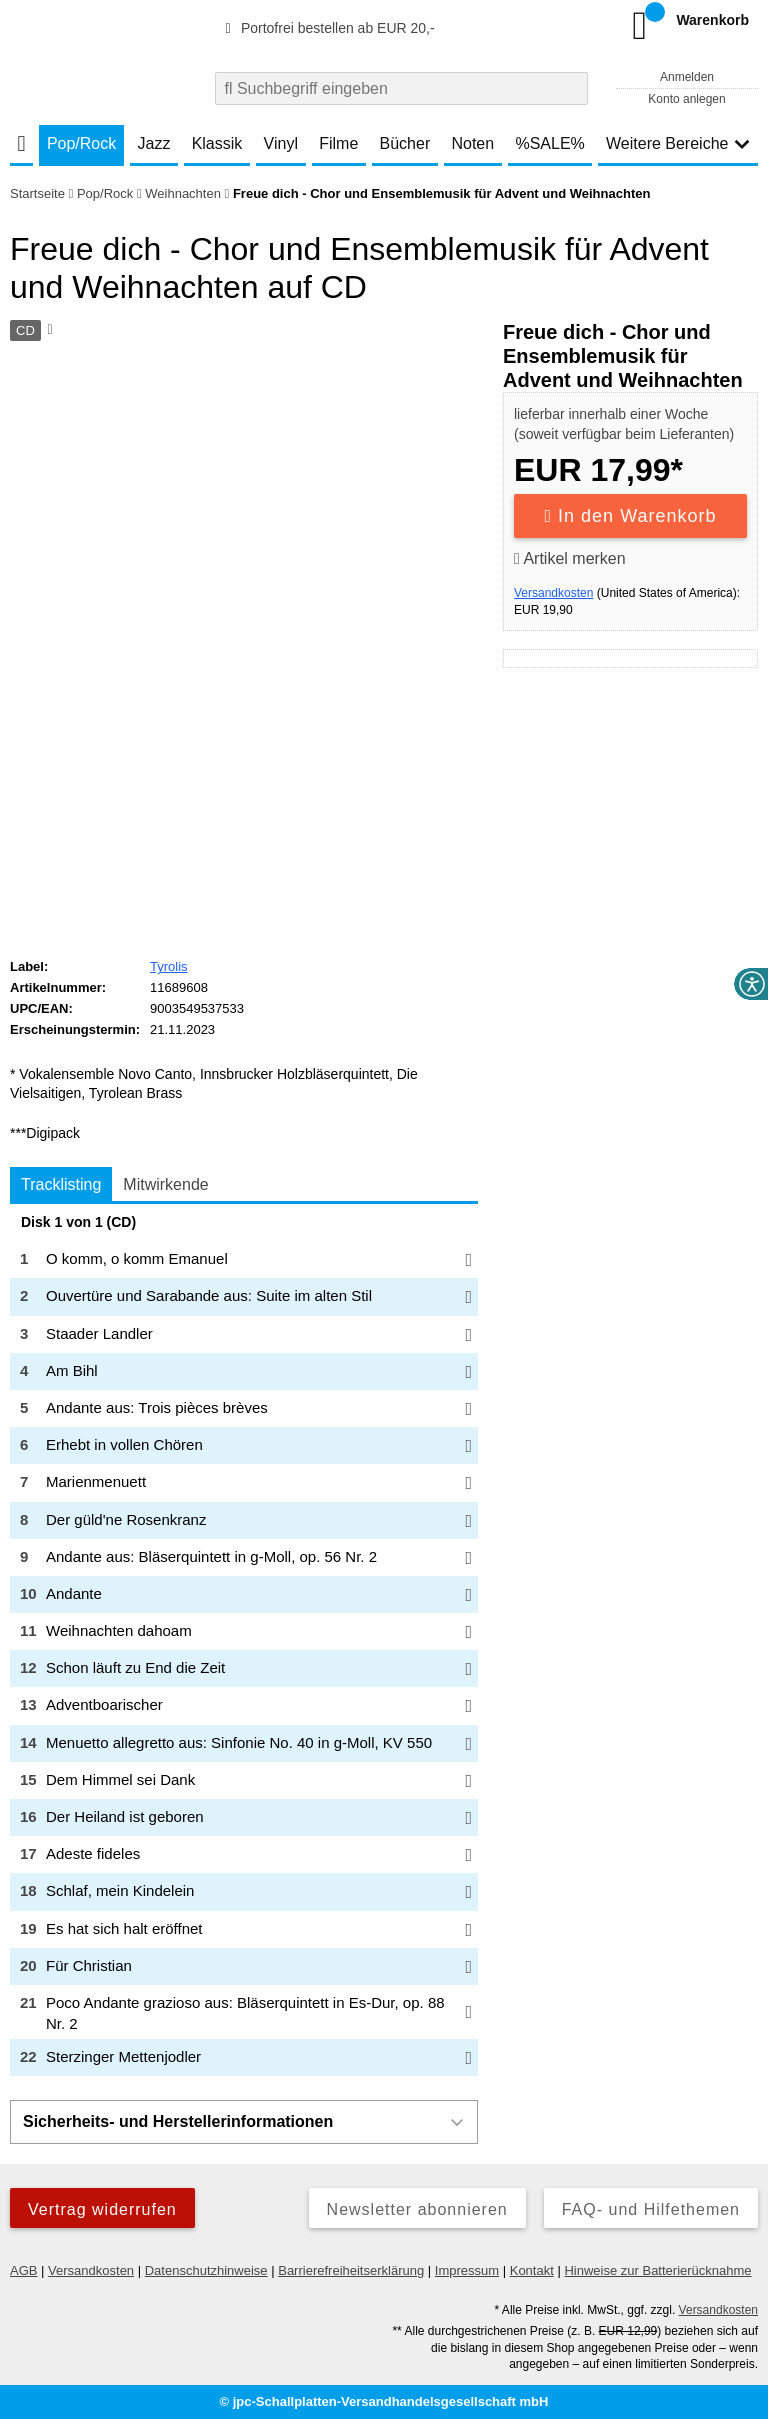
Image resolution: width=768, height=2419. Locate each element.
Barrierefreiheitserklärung (351, 2270)
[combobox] (401, 88)
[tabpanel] (244, 1645)
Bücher (405, 143)
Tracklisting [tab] (61, 1184)
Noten (472, 143)
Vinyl (281, 143)
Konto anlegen (686, 99)
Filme (338, 143)
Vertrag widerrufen (102, 2209)
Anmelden (687, 77)
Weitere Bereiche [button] (678, 143)
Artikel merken (570, 558)
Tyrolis (169, 966)
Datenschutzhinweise (206, 2270)
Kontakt (532, 2270)
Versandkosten (553, 593)
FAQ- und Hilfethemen (651, 2209)
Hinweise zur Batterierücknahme (657, 2270)
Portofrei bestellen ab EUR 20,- (327, 28)
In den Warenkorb (631, 516)
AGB (23, 2270)
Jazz (154, 143)
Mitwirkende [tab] (165, 1184)
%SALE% (549, 143)
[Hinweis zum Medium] (48, 331)
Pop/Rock (81, 143)
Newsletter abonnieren (417, 2209)
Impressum (467, 2270)
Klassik (217, 143)
